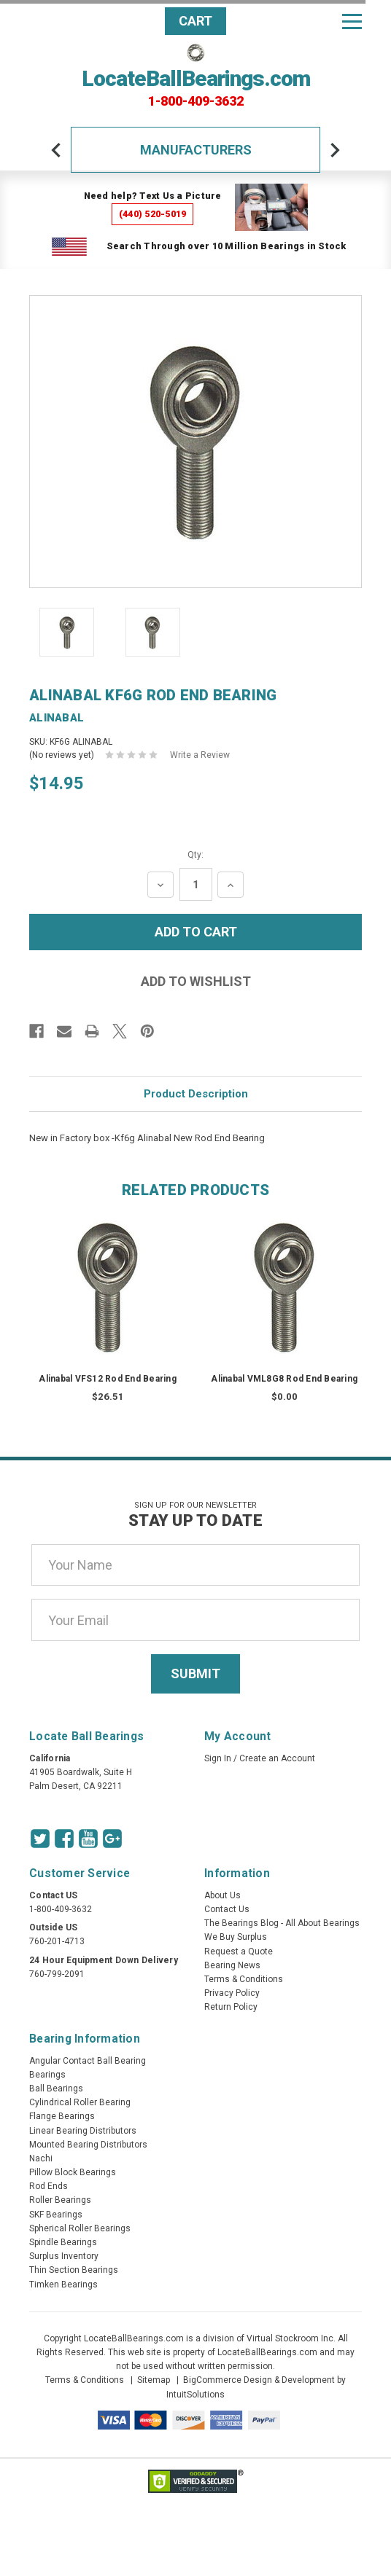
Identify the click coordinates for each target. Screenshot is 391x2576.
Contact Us (226, 1909)
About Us (222, 1895)
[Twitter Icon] (40, 1838)
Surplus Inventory (63, 2256)
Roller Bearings (60, 2200)
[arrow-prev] (56, 150)
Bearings (47, 2075)
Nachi (41, 2158)
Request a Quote (238, 1951)
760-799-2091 (57, 1974)
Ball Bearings (56, 2088)
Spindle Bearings (63, 2242)
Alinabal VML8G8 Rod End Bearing (284, 1379)
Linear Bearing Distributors (82, 2131)
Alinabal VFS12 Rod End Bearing (108, 1379)
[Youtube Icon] (88, 1838)
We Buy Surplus (235, 1937)
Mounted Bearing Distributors (88, 2145)
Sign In (217, 1758)
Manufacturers (196, 149)
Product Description (196, 1093)
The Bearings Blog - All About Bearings (282, 1923)
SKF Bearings (55, 2214)
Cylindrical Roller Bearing (80, 2102)
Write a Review (200, 755)
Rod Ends (48, 2186)
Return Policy (231, 2007)
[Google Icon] (112, 1838)
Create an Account (277, 1758)
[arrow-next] (334, 150)
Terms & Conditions (243, 1979)
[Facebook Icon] (64, 1838)
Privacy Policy (232, 1993)
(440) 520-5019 (153, 213)
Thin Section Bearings (73, 2270)
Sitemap (153, 2380)
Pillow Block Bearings (72, 2172)
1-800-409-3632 (196, 101)
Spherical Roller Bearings (80, 2228)
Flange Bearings (62, 2116)
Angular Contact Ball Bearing (87, 2061)
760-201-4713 (57, 1941)
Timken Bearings (63, 2284)
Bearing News (232, 1965)
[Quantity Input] (195, 884)
